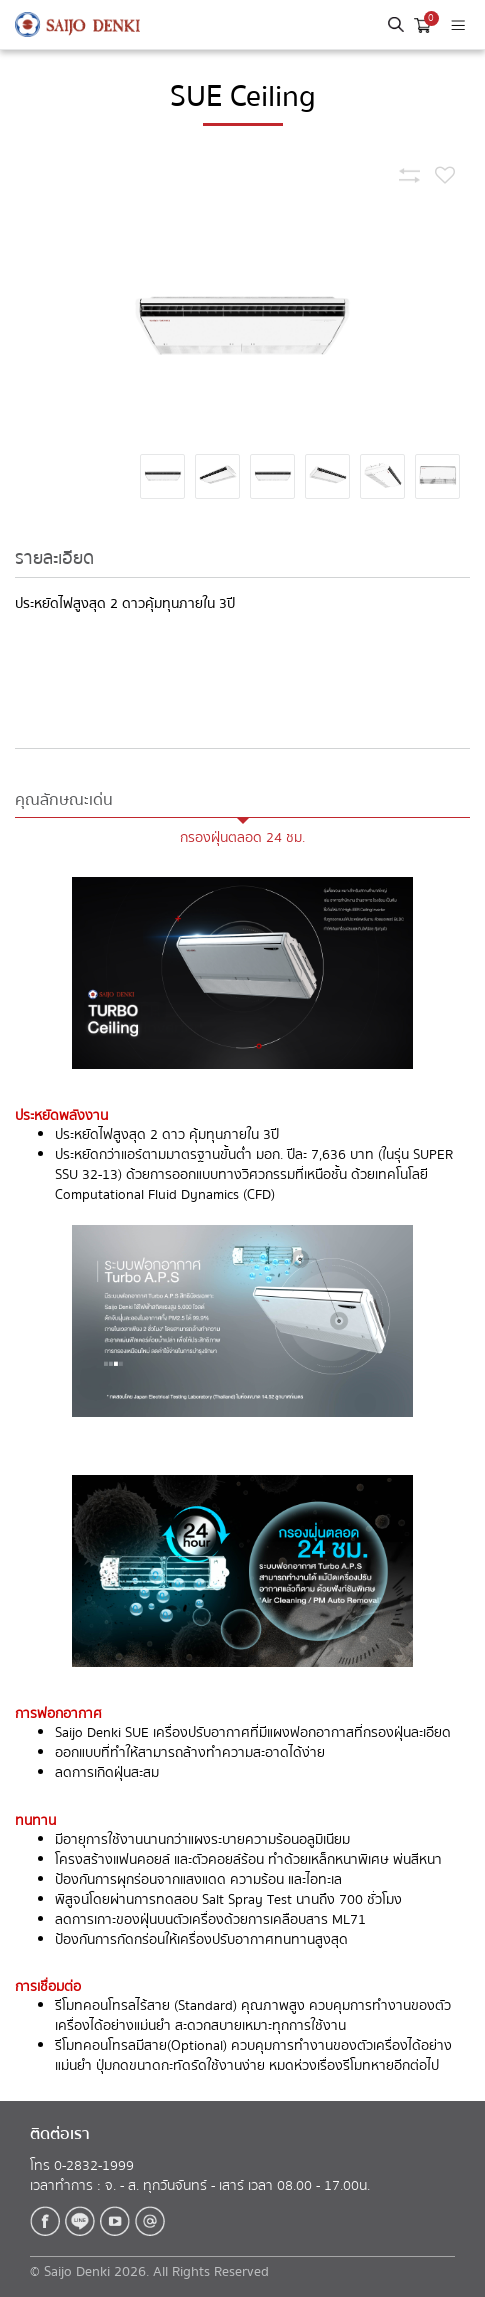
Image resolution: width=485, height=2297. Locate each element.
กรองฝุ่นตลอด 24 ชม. (242, 838)
